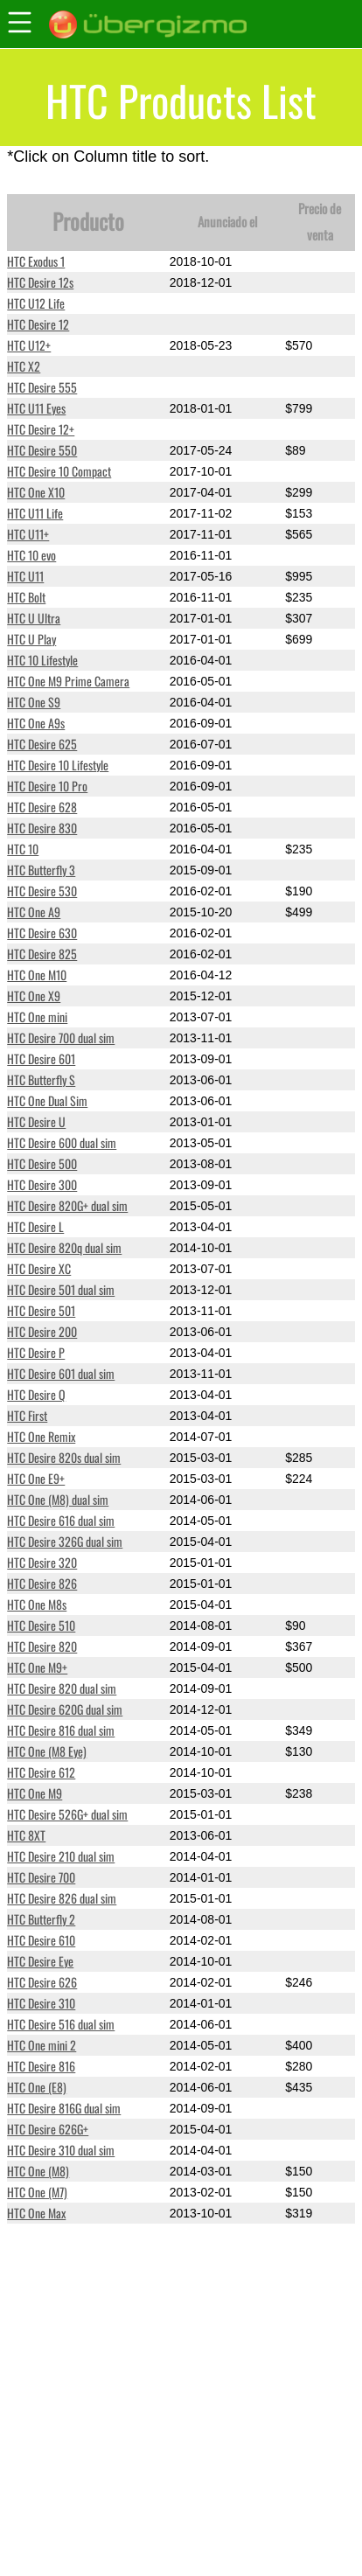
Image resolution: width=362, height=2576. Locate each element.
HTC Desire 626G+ (47, 2129)
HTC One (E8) (36, 2087)
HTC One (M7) (37, 2192)
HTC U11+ (28, 534)
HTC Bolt (26, 597)
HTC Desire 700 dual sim (61, 1037)
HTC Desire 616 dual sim (61, 1520)
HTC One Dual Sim (47, 1100)
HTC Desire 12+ (40, 429)
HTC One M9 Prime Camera (68, 681)
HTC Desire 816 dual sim (61, 1730)
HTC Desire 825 (42, 953)
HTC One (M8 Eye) (47, 1751)
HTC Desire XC (39, 1268)
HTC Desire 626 (42, 1982)
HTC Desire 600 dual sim (61, 1142)
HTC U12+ (29, 345)
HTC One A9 (33, 911)
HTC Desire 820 (42, 1646)
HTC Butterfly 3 (41, 869)
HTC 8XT (26, 1835)
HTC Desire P (36, 1352)
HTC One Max (36, 2213)
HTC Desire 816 (41, 2066)
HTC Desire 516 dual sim (61, 2024)
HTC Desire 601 (41, 1058)
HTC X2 (23, 366)
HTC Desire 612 (41, 1772)
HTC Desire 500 (42, 1163)
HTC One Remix (41, 1436)
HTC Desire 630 (42, 932)
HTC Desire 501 (41, 1310)
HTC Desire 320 (42, 1562)
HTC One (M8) (38, 2171)
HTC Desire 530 (42, 890)
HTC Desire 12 (38, 324)
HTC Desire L (35, 1226)
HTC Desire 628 (42, 806)
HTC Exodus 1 (36, 261)
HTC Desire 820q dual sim (64, 1247)
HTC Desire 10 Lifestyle (57, 764)
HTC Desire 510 (41, 1625)
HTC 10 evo (31, 555)
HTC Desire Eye (40, 1961)
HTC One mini (37, 1016)
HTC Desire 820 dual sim (61, 1688)
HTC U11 (25, 576)
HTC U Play (31, 639)
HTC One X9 (33, 995)
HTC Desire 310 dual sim (61, 2150)
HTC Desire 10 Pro (47, 785)
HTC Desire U (36, 1121)
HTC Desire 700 (41, 1877)
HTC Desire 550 (42, 450)
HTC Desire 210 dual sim (61, 1856)
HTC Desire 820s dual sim (64, 1457)
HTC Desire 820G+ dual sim (67, 1205)
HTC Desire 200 (42, 1331)
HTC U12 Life (36, 303)
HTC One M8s (36, 1604)
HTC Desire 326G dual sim (64, 1541)
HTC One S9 (33, 702)
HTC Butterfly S (41, 1079)
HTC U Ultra (33, 618)
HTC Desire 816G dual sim (64, 2108)
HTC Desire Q (36, 1394)
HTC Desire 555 (42, 387)
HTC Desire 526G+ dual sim (67, 1814)
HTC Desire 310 (41, 2003)
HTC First (27, 1415)
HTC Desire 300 (42, 1184)
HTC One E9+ (36, 1478)
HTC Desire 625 (42, 744)
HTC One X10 (36, 492)
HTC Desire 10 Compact (59, 471)
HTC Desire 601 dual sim (61, 1373)
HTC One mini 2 (41, 2045)
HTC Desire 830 (42, 827)
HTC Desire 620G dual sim (64, 1709)
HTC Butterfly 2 (41, 1919)
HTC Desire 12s (40, 282)
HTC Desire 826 (42, 1583)
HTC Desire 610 (41, 1940)
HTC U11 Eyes (36, 408)
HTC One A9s (36, 723)
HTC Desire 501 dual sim (61, 1289)
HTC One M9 (34, 1793)
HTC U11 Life (35, 513)
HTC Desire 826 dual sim (61, 1898)
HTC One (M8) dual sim (57, 1499)
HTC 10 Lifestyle (42, 660)
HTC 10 (22, 848)
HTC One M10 (36, 974)
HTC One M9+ (37, 1667)
